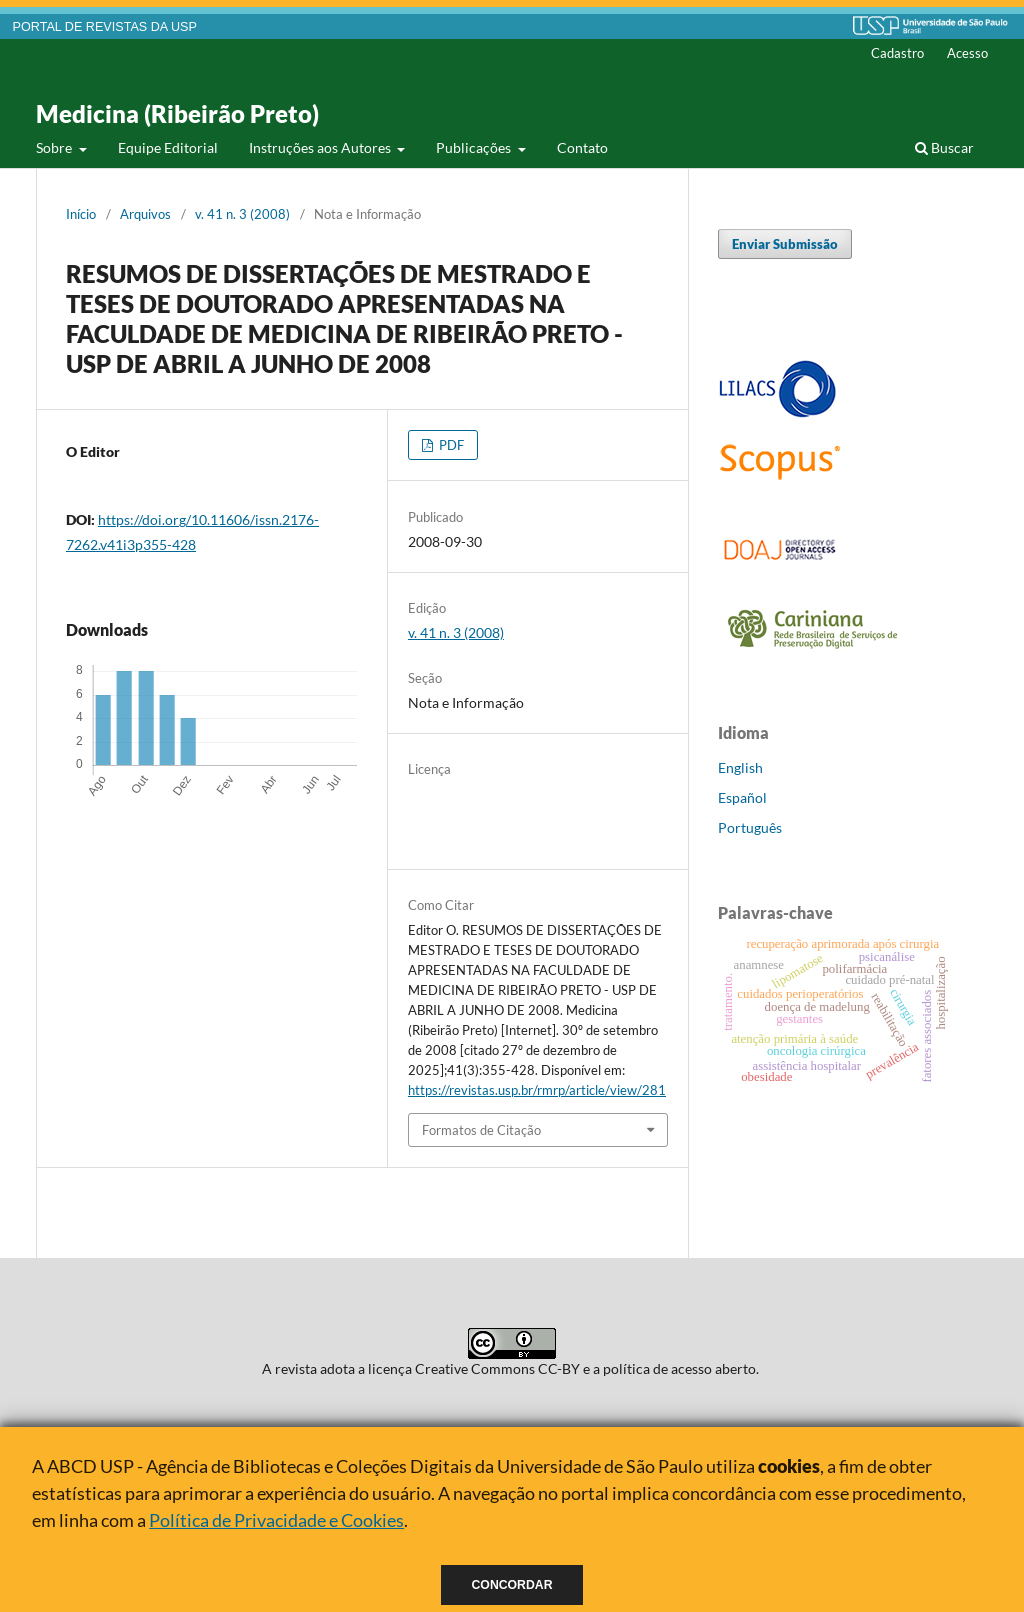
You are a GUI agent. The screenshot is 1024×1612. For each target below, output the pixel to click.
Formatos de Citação (481, 1130)
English (740, 767)
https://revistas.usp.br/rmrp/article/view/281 (537, 1090)
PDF (450, 445)
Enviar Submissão (785, 244)
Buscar (944, 147)
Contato (582, 147)
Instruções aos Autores (321, 147)
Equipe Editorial (168, 147)
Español (742, 797)
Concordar (512, 1585)
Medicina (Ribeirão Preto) (177, 113)
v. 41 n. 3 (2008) (242, 214)
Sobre (55, 147)
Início (81, 214)
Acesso (967, 53)
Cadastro (897, 53)
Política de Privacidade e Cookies (276, 1520)
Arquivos (145, 214)
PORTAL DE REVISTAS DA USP (105, 27)
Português (750, 827)
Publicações (475, 147)
